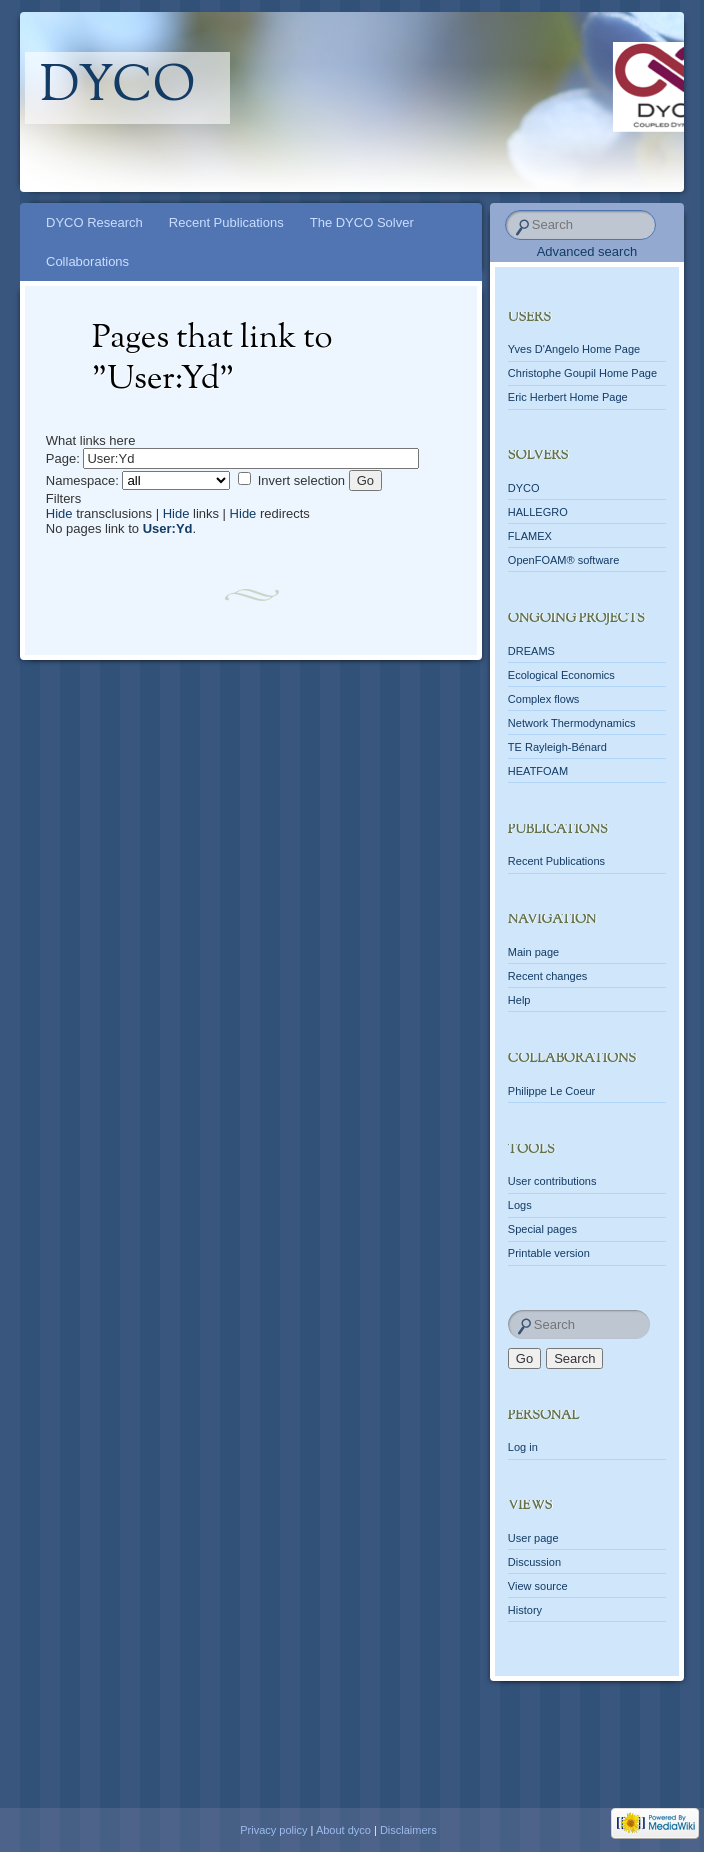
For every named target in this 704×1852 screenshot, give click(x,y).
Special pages (542, 1229)
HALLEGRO (538, 512)
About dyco (343, 1830)
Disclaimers (408, 1830)
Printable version (549, 1253)
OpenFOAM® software (563, 560)
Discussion (534, 1562)
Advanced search (587, 251)
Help (519, 1000)
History (525, 1610)
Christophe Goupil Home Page (582, 373)
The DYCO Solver (362, 222)
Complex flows (544, 699)
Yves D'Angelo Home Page (574, 349)
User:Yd (168, 528)
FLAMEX (530, 536)
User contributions (552, 1181)
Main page (533, 952)
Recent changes (548, 976)
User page (533, 1538)
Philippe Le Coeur (551, 1091)
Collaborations (87, 261)
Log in (523, 1447)
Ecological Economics (561, 675)
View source (538, 1586)
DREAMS (531, 651)
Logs (520, 1205)
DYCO (524, 488)
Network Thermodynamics (572, 723)
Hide (59, 513)
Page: (63, 458)
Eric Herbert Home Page (568, 397)
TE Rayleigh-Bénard (557, 747)
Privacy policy (273, 1830)
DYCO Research (94, 222)
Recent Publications (226, 222)
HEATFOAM (538, 771)
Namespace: (82, 480)
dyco (117, 88)
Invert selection (301, 480)
